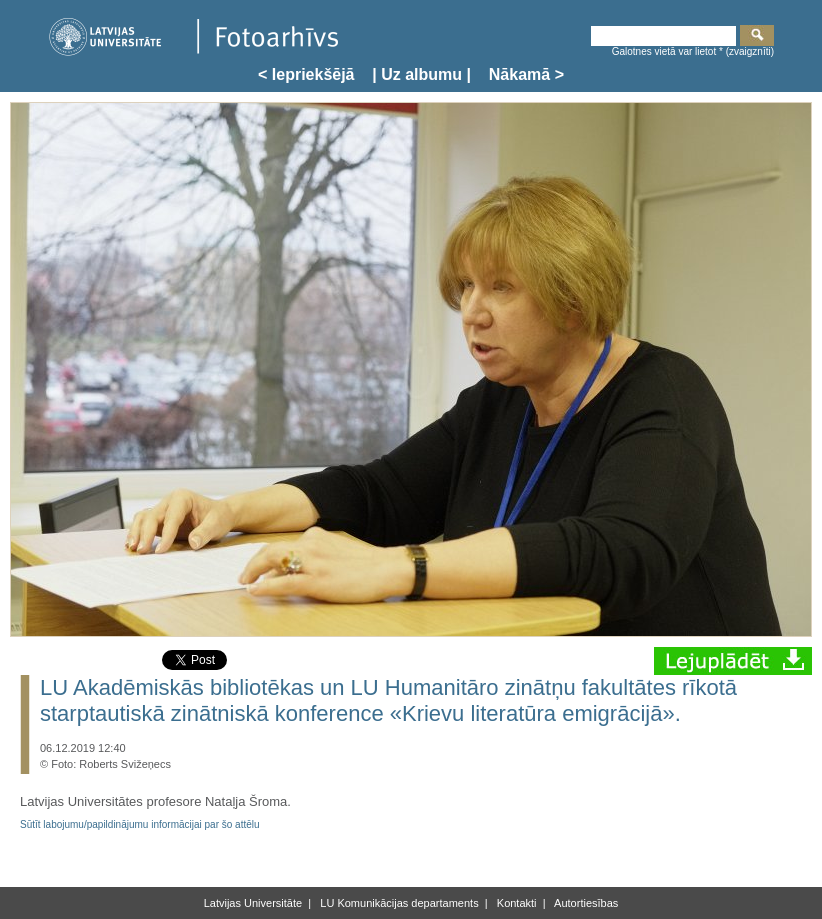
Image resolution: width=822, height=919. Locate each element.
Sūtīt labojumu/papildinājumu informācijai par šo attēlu (140, 824)
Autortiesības (585, 903)
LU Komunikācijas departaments (397, 903)
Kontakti (515, 903)
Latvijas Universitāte (253, 903)
